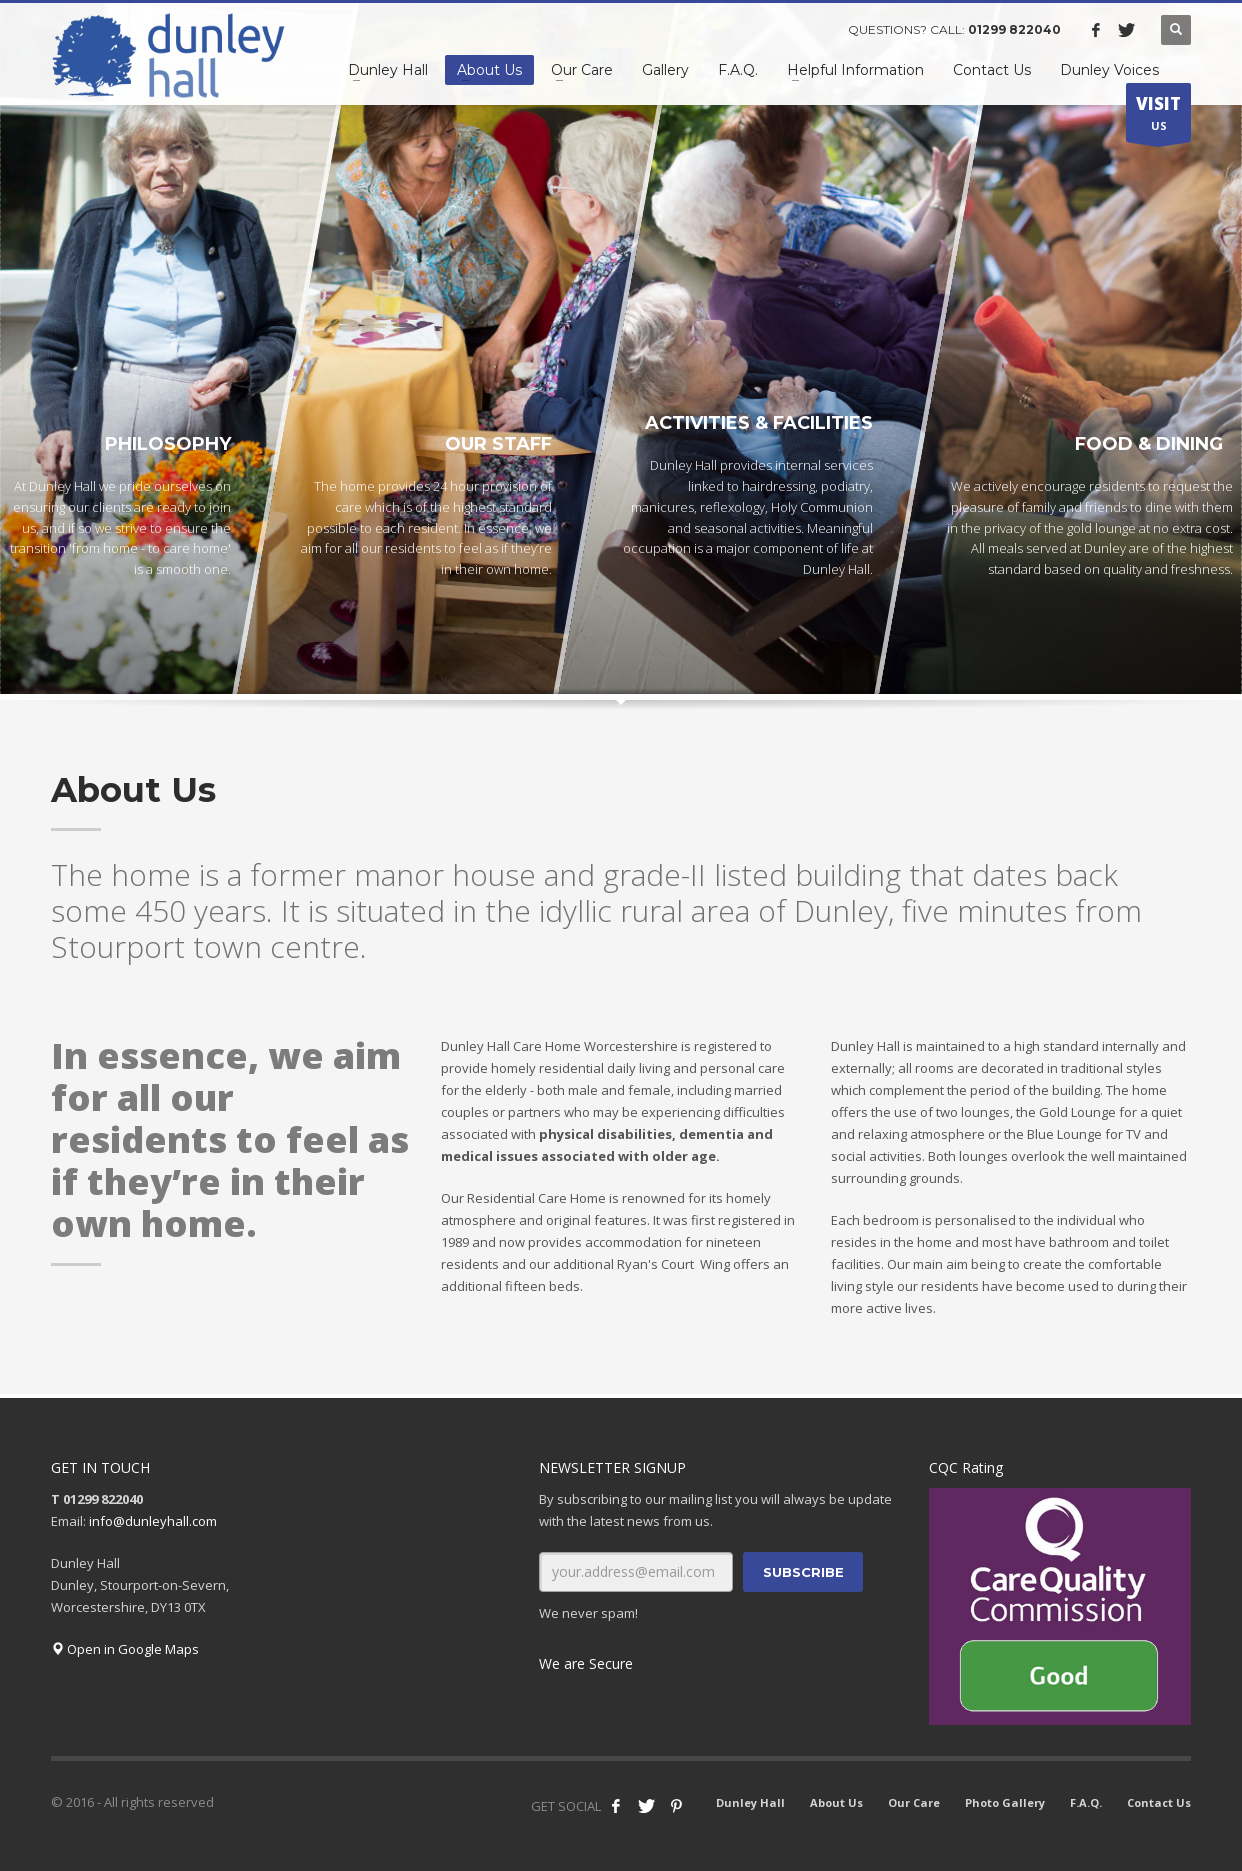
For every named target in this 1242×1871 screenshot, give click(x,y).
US (1158, 117)
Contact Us (1159, 1802)
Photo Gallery (1005, 1802)
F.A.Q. (1086, 1802)
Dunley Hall (750, 1802)
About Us (836, 1802)
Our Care (914, 1802)
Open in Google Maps (125, 1649)
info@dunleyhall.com (153, 1521)
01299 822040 (1014, 29)
